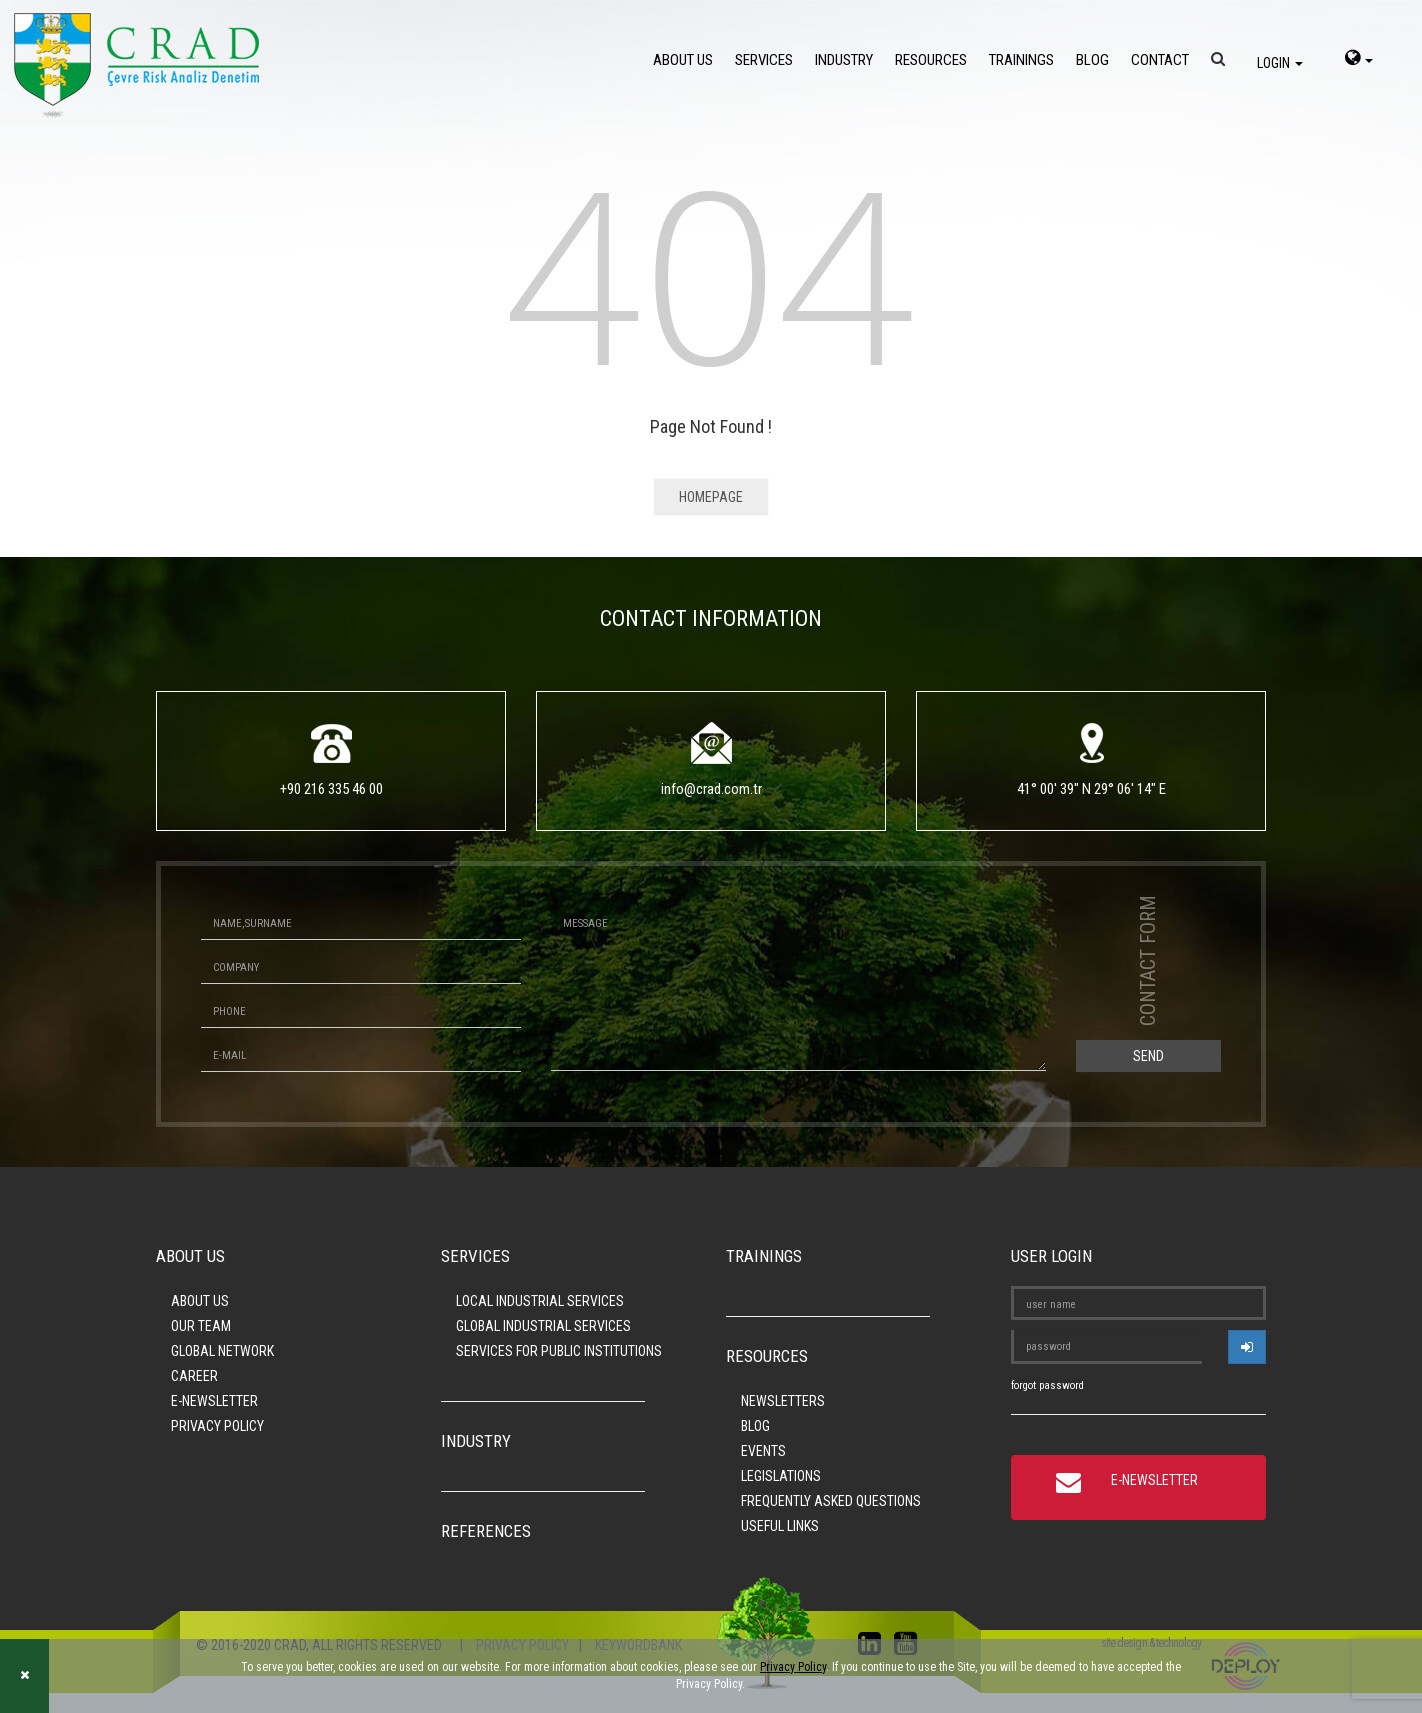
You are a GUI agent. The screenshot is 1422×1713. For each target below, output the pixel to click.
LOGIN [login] (1280, 63)
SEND (1148, 1056)
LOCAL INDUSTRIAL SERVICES (540, 1301)
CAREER (194, 1376)
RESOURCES (931, 60)
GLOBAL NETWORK (222, 1351)
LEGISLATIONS (781, 1476)
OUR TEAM (201, 1326)
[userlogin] (1247, 1347)
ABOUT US (683, 60)
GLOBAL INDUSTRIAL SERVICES (543, 1326)
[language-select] (1359, 60)
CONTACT (1160, 60)
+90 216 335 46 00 (331, 789)
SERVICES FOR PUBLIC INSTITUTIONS (559, 1351)
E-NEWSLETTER (214, 1401)
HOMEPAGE (711, 497)
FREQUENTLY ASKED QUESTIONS (831, 1501)
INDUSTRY (844, 60)
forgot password (1047, 1385)
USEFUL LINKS (780, 1526)
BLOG (1092, 60)
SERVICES (764, 60)
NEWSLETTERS (783, 1401)
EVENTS (763, 1451)
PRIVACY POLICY (217, 1426)
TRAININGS (1021, 60)
